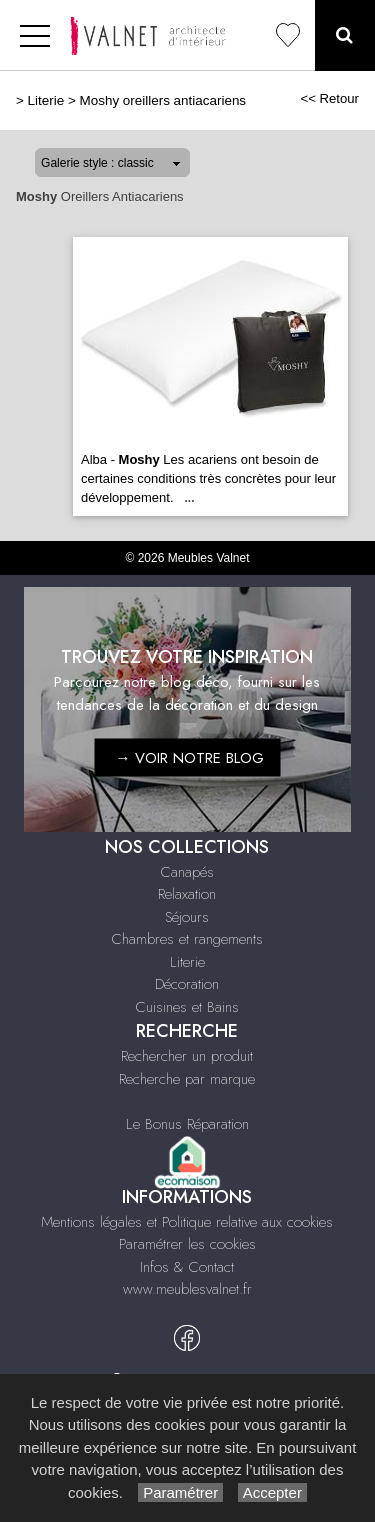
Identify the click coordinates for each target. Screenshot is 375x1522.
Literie (46, 100)
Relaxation (187, 894)
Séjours (187, 917)
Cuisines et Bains (187, 1007)
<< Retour (329, 98)
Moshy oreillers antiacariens (163, 100)
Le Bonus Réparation (187, 1124)
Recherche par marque (187, 1079)
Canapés (187, 872)
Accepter (272, 1492)
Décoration (187, 984)
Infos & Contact (187, 1267)
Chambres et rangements (187, 939)
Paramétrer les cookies (187, 1244)
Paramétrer (180, 1492)
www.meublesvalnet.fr (187, 1289)
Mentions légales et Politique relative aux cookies (187, 1222)
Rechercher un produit (187, 1056)
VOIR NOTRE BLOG (199, 757)
